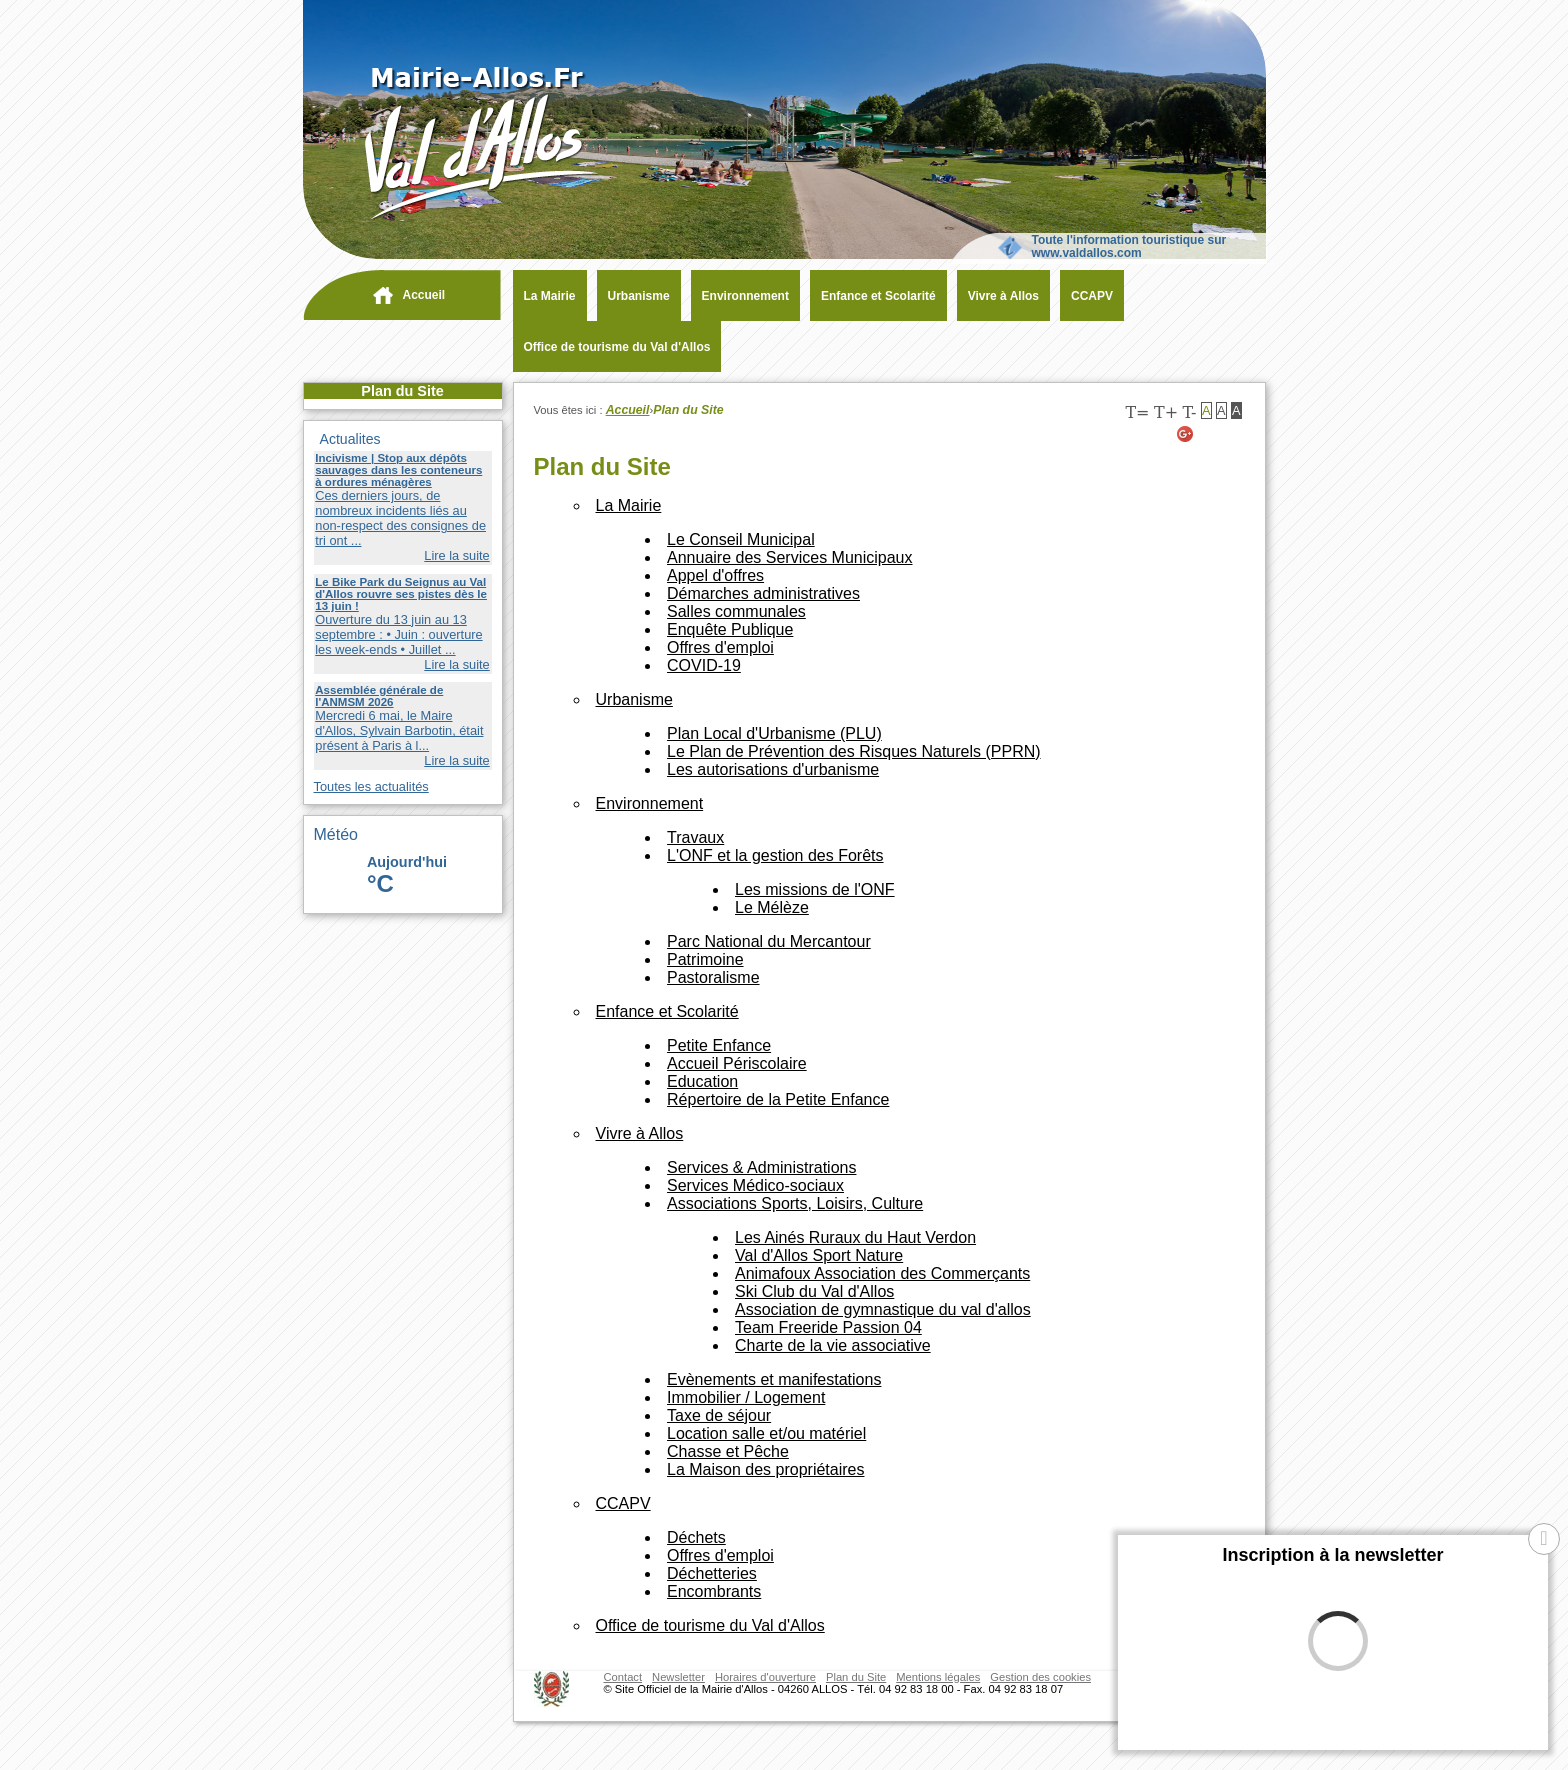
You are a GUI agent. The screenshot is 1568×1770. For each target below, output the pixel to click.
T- (1189, 412)
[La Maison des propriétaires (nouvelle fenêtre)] (765, 1469)
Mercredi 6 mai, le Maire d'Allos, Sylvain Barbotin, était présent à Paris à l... (399, 730)
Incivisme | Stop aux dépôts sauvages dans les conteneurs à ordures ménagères (398, 470)
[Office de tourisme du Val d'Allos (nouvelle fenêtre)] (612, 347)
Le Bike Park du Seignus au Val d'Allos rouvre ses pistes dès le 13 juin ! (401, 594)
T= (1137, 412)
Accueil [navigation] (424, 295)
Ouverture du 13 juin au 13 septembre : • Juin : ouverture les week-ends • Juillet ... (398, 634)
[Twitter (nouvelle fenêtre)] (1210, 434)
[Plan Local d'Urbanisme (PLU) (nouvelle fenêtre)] (774, 733)
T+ (1166, 412)
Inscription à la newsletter (1332, 1555)
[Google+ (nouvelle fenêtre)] (1186, 434)
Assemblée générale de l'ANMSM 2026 (379, 696)
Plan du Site (402, 391)
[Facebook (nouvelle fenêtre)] (1235, 434)
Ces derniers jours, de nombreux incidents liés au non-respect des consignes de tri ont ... (400, 518)
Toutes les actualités (371, 786)
